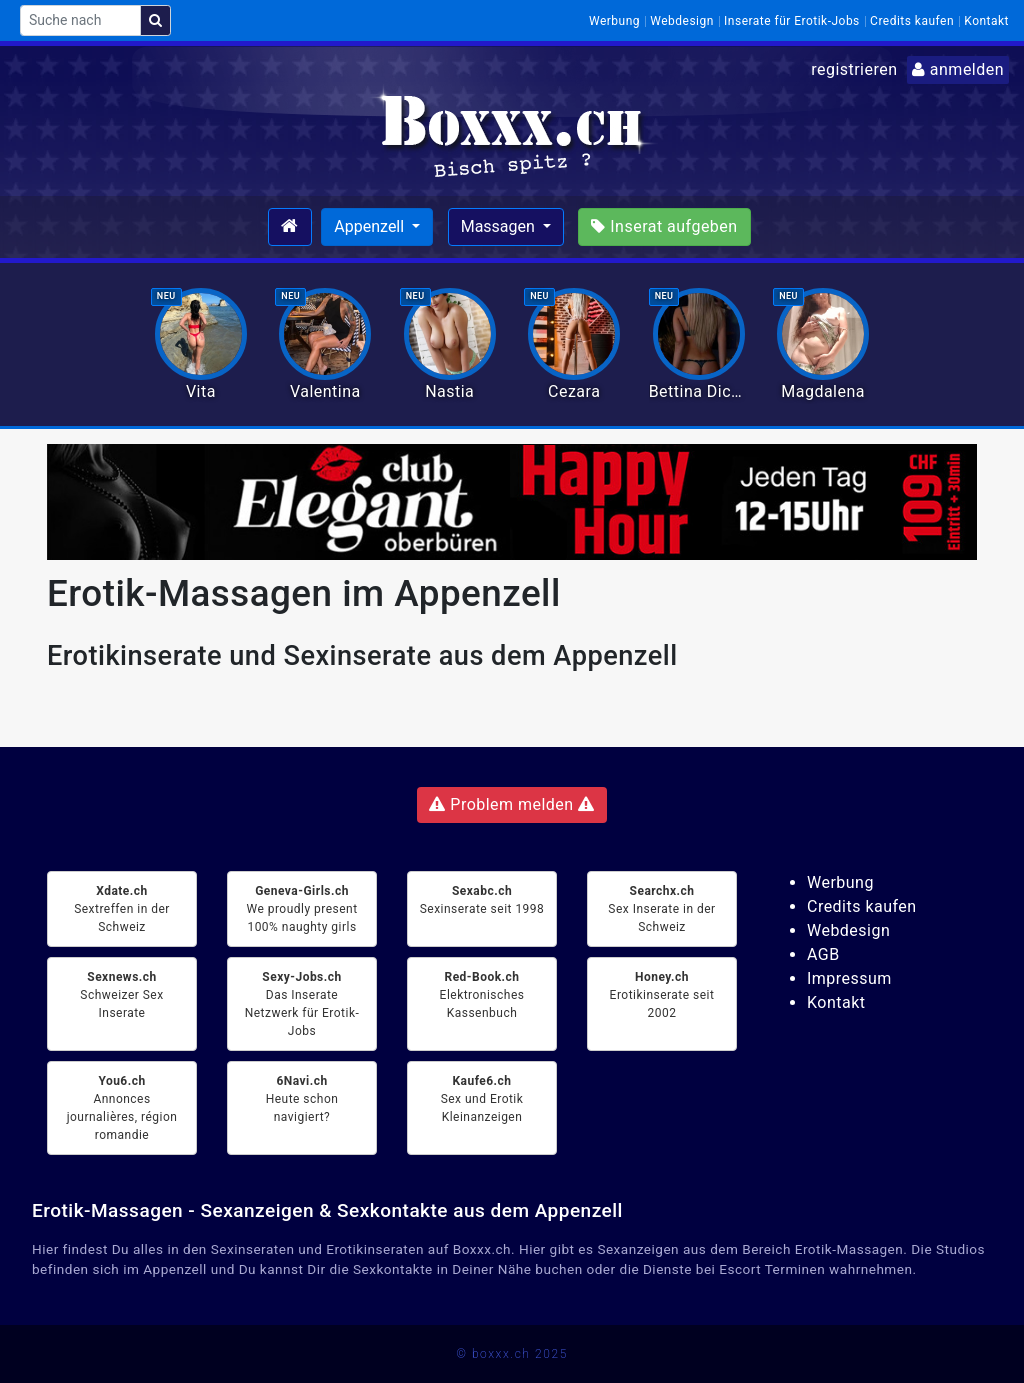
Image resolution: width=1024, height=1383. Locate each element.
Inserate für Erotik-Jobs (792, 21)
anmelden (958, 69)
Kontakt (986, 21)
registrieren (854, 69)
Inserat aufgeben (664, 226)
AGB (823, 954)
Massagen (500, 226)
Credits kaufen (912, 21)
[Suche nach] (80, 20)
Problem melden (511, 804)
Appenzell (371, 226)
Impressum (849, 978)
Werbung (614, 21)
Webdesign (682, 21)
